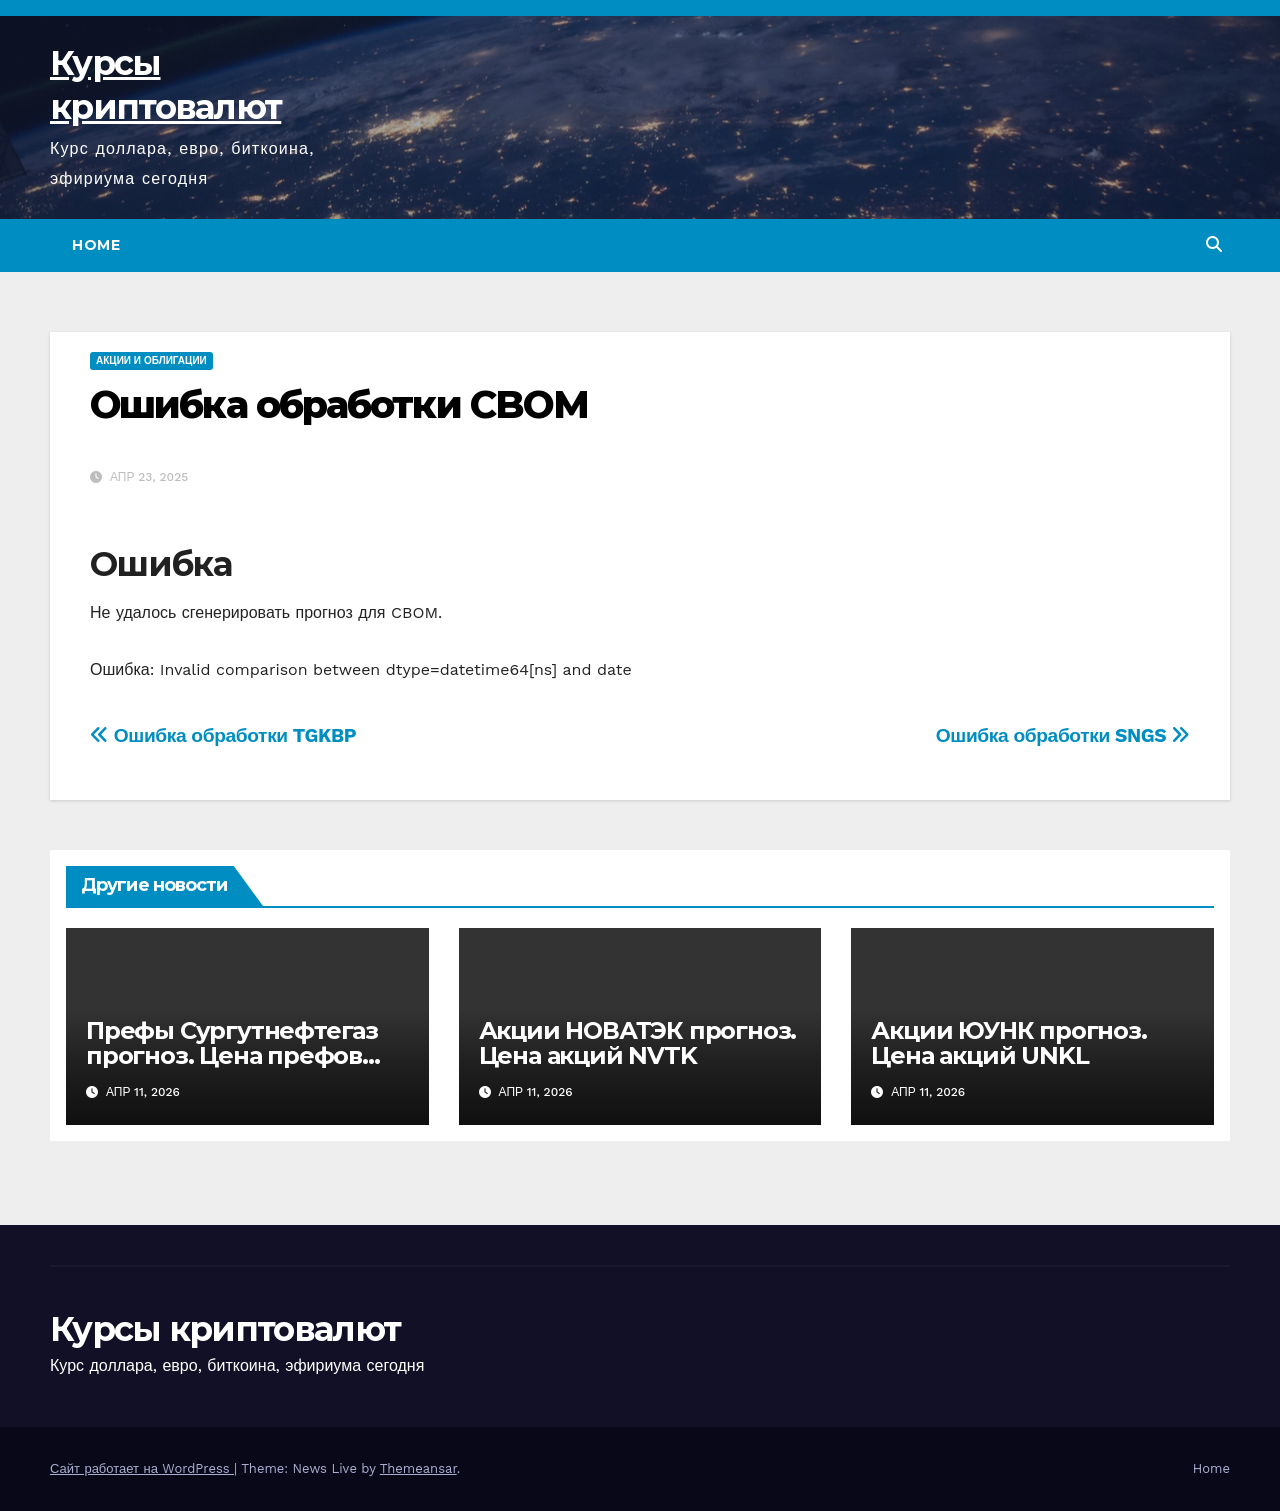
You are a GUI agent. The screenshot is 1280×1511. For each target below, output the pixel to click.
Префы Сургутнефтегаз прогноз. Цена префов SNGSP (232, 1055)
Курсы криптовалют (225, 1329)
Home (96, 245)
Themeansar (418, 1468)
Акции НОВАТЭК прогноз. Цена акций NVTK (638, 1043)
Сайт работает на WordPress (142, 1468)
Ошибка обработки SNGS (1063, 735)
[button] (1214, 244)
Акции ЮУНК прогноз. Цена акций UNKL (1008, 1043)
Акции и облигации (151, 360)
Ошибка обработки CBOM (339, 404)
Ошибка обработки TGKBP (223, 735)
